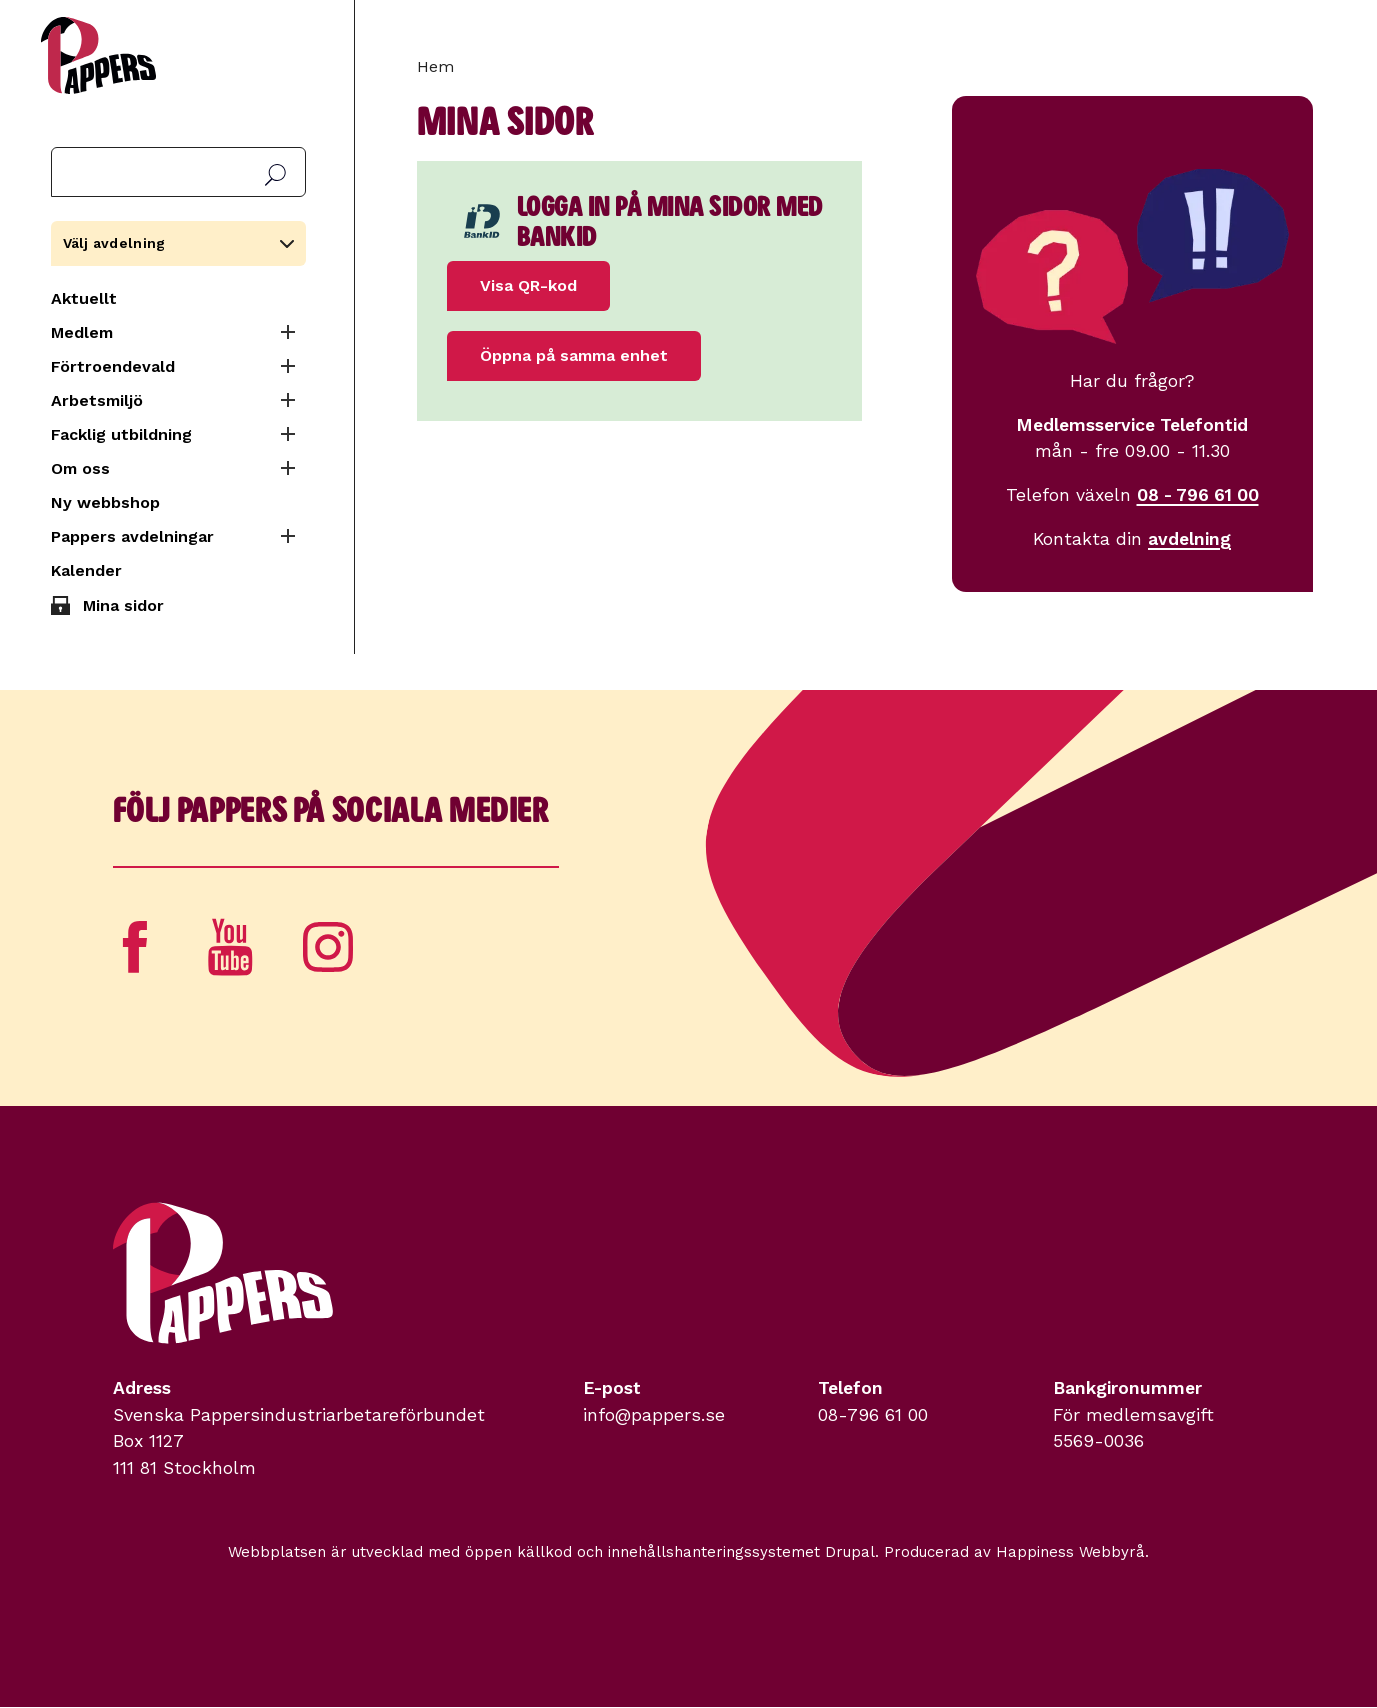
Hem (435, 66)
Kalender (86, 570)
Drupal (850, 1552)
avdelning (1189, 539)
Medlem (82, 332)
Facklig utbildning (121, 434)
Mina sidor (123, 605)
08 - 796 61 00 (1198, 495)
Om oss (80, 468)
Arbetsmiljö (97, 400)
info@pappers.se (654, 1415)
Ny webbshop (105, 502)
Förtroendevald (113, 366)
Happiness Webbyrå (1070, 1552)
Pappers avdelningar (132, 536)
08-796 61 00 (873, 1415)
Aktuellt (84, 298)
